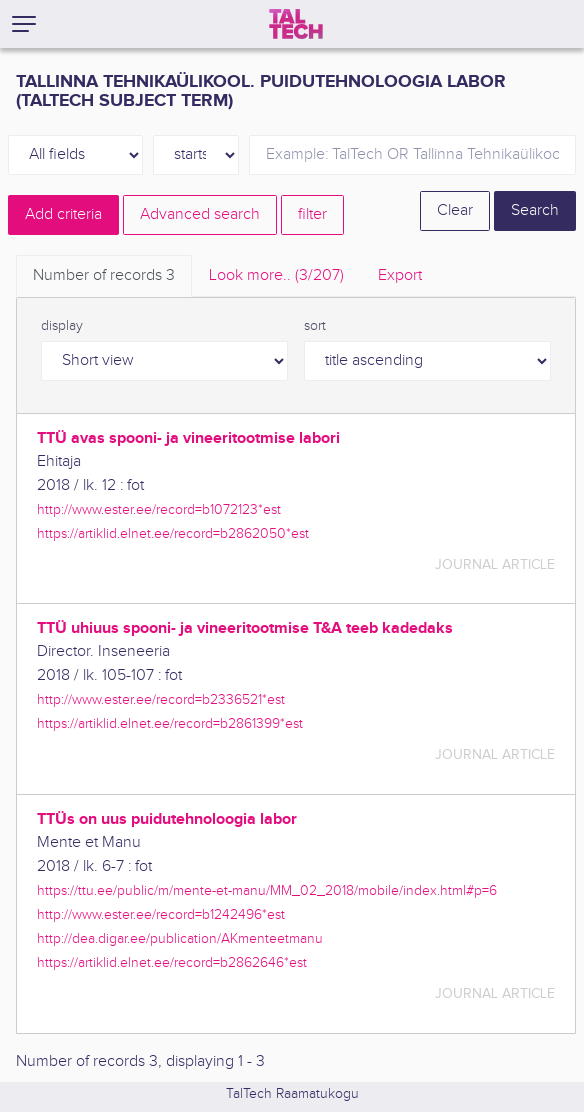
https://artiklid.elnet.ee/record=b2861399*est (170, 723)
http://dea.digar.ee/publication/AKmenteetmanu (180, 938)
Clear (455, 210)
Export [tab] (400, 275)
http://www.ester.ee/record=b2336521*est (161, 699)
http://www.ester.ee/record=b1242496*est (161, 914)
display (62, 326)
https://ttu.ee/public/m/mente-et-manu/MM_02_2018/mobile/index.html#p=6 (267, 890)
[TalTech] (296, 24)
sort (315, 326)
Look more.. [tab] (276, 275)
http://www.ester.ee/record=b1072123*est (159, 509)
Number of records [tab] (104, 275)
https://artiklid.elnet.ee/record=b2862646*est (172, 962)
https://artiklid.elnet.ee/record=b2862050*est (173, 533)
